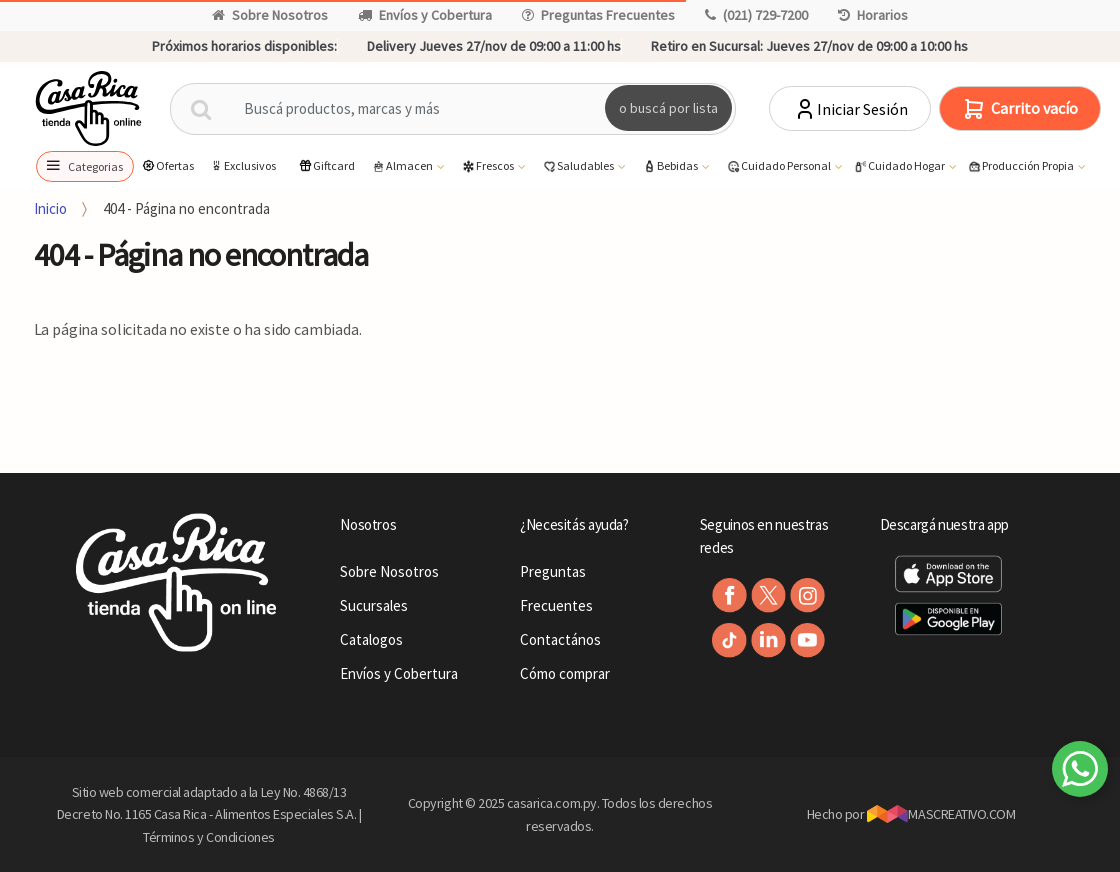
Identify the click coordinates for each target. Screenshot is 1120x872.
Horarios (873, 15)
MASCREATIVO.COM (941, 814)
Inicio (50, 208)
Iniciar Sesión (850, 109)
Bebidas (671, 166)
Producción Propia (1021, 166)
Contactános (560, 639)
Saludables (579, 166)
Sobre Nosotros (270, 15)
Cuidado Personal (779, 166)
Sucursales (374, 605)
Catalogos (371, 639)
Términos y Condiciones (209, 837)
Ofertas (167, 165)
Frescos (488, 166)
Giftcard (326, 165)
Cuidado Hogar (900, 166)
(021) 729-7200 (756, 15)
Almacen (403, 166)
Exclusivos (242, 165)
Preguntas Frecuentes (598, 15)
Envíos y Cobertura (425, 15)
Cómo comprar (565, 673)
